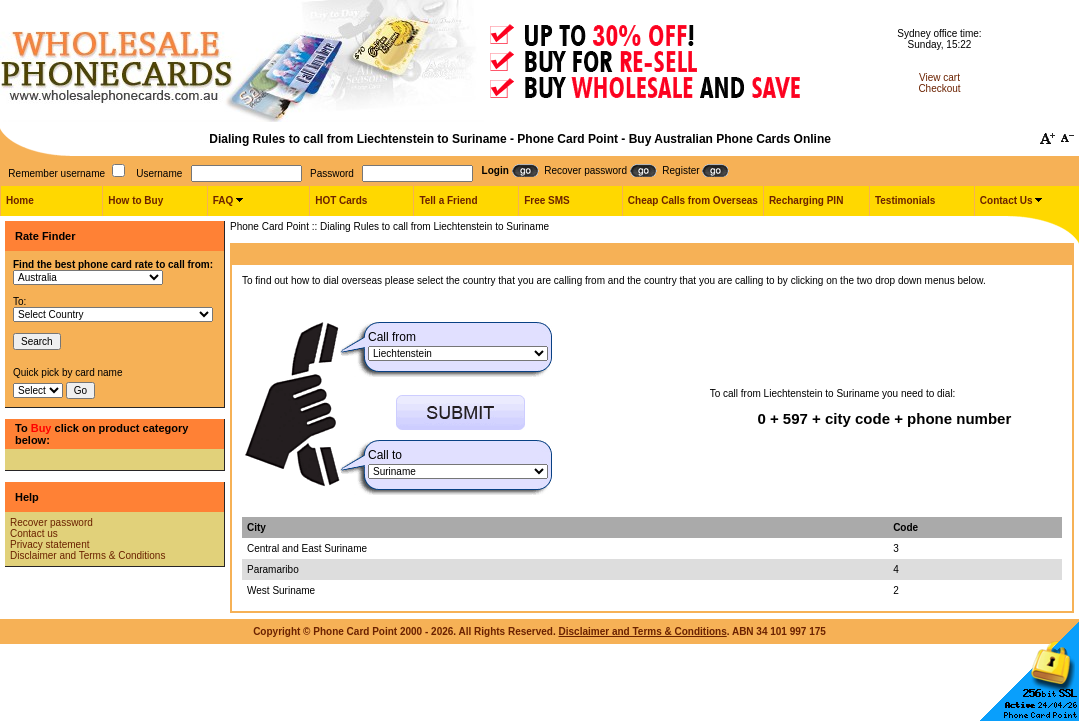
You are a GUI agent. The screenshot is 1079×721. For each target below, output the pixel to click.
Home (20, 200)
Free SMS (547, 200)
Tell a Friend (448, 200)
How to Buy (135, 200)
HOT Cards (341, 200)
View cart (939, 77)
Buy (41, 428)
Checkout (939, 88)
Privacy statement (49, 544)
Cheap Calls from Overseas (693, 200)
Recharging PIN (806, 200)
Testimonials (905, 200)
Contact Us (1006, 200)
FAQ (223, 200)
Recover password (51, 522)
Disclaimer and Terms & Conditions (87, 555)
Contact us (34, 533)
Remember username (56, 173)
